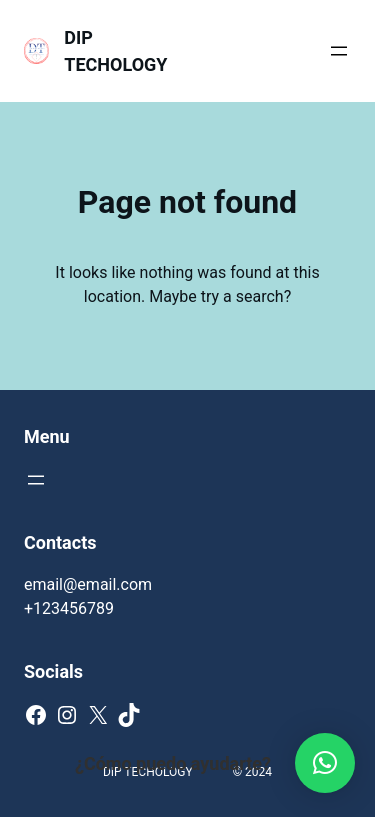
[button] (325, 763)
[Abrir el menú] (339, 51)
